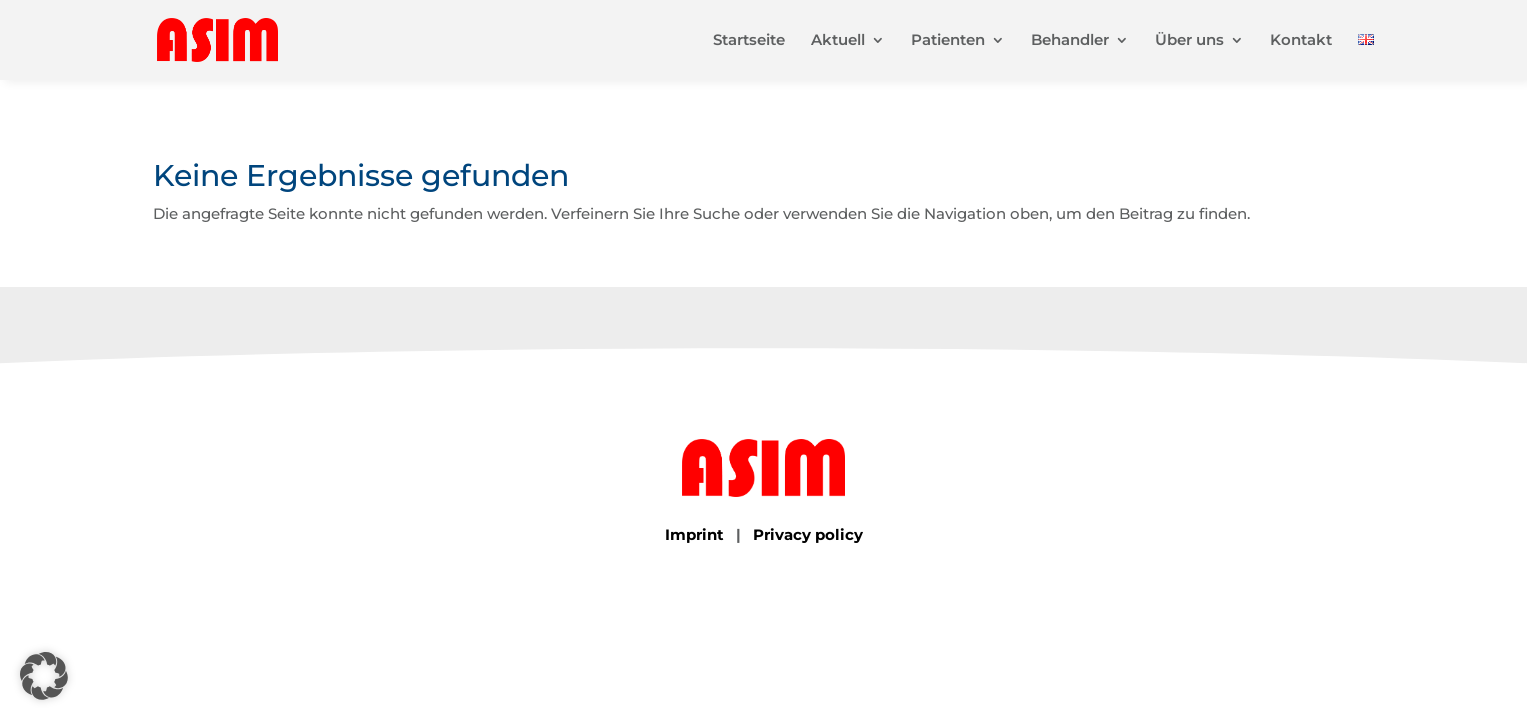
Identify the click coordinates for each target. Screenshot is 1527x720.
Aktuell (838, 41)
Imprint (694, 534)
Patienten (948, 41)
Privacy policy (808, 534)
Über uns (1189, 41)
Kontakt (1301, 41)
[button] (44, 676)
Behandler (1070, 41)
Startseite (749, 41)
